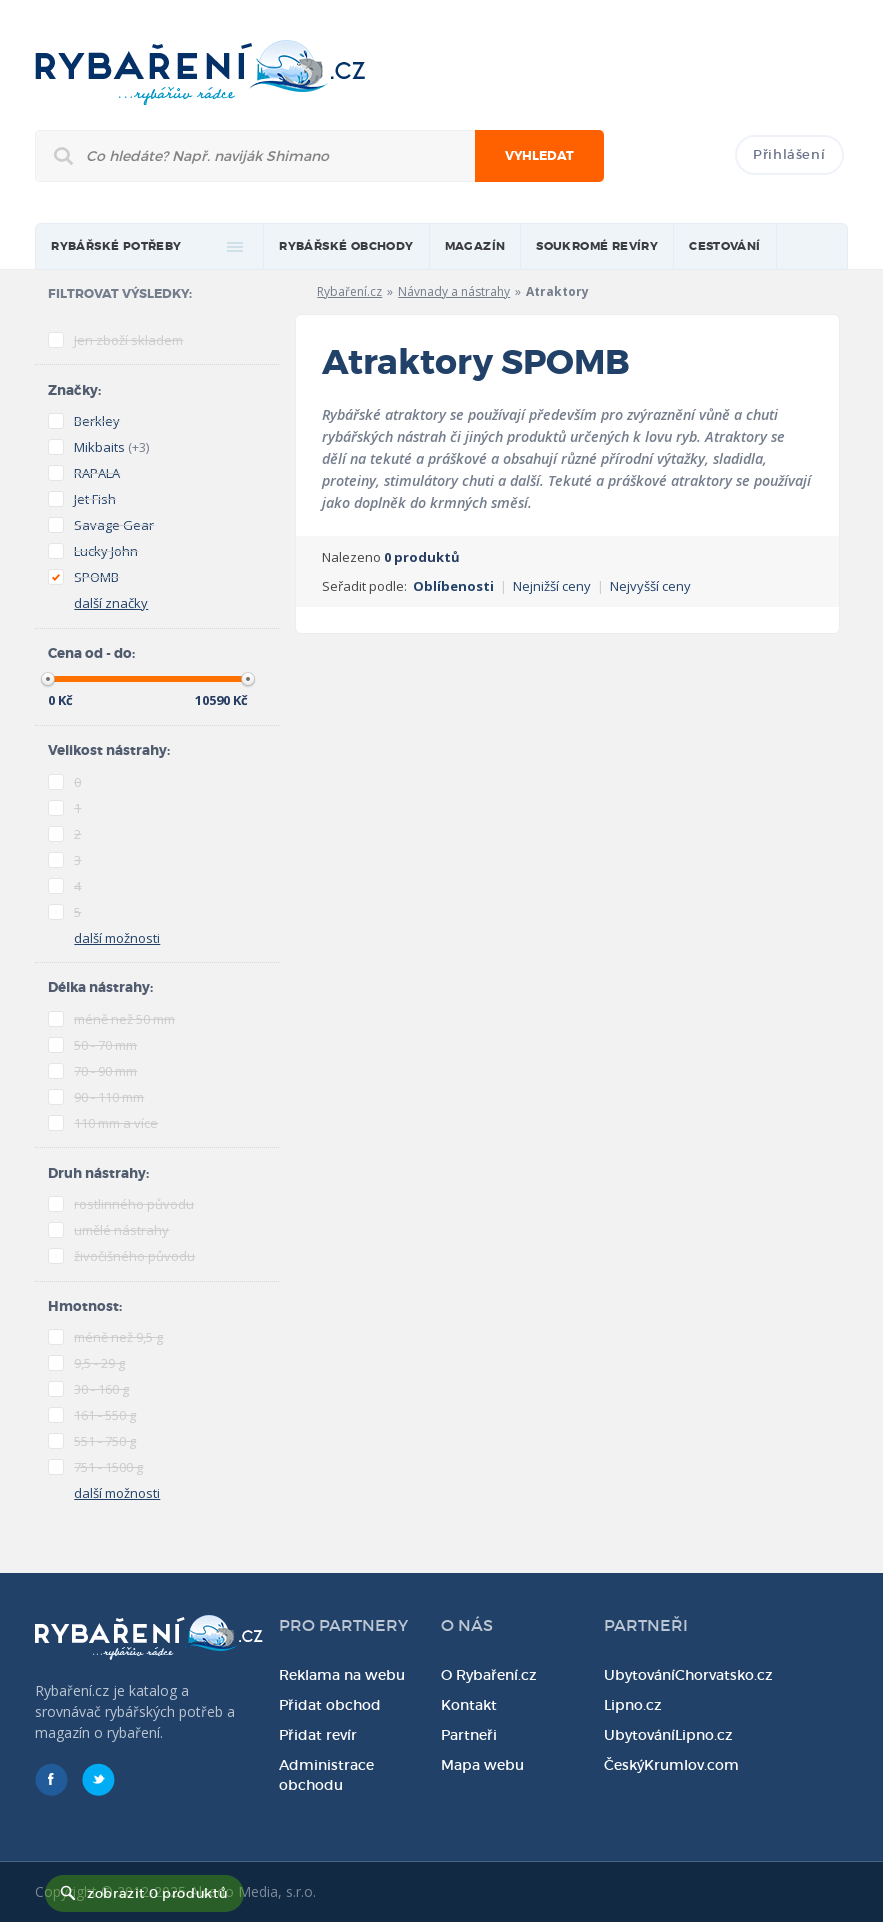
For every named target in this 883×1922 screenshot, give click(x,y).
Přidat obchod (330, 1705)
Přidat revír (318, 1735)
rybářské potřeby (116, 246)
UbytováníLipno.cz (668, 1735)
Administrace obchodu (326, 1775)
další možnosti (117, 938)
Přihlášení (789, 154)
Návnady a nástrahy (454, 291)
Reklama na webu (342, 1675)
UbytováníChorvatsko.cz (688, 1675)
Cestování (725, 246)
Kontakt (469, 1705)
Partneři (469, 1735)
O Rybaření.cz (489, 1675)
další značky (111, 603)
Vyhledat (539, 156)
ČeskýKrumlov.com (671, 1765)
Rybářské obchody (346, 246)
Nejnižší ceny (552, 586)
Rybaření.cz (349, 291)
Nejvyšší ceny (650, 586)
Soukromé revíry (597, 246)
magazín (475, 246)
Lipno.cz (633, 1705)
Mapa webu (482, 1765)
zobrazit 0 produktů (157, 1893)
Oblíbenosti (453, 586)
